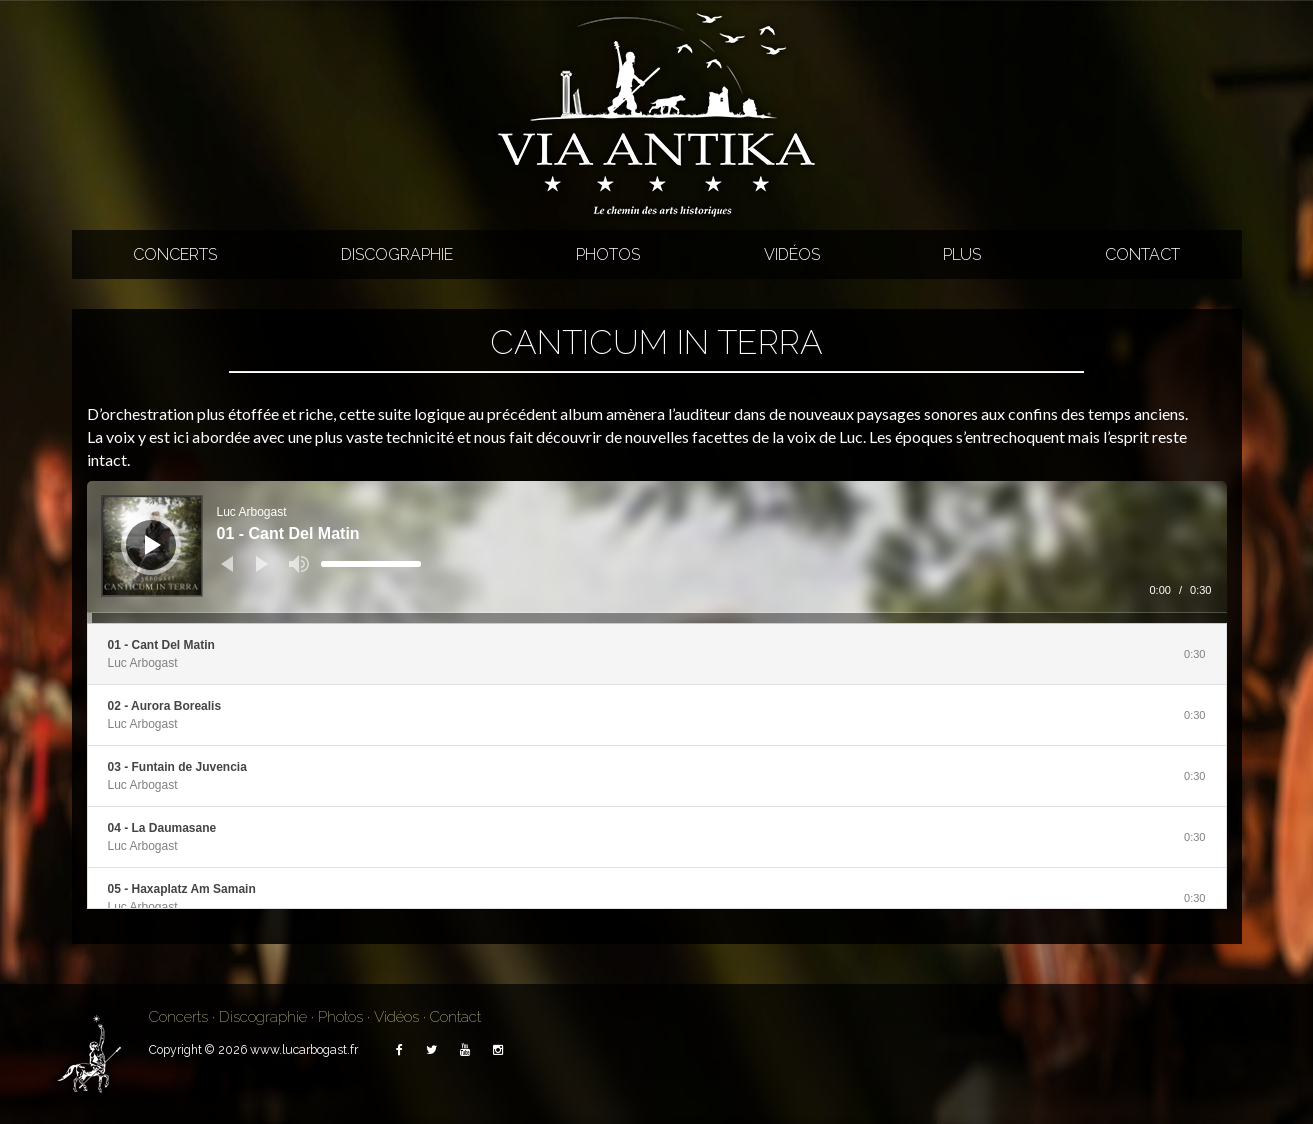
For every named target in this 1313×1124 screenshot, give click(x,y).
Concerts (175, 254)
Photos (608, 254)
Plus (962, 254)
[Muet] (299, 564)
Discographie (397, 254)
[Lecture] (153, 545)
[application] (657, 552)
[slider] (371, 564)
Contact (1142, 254)
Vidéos (792, 254)
